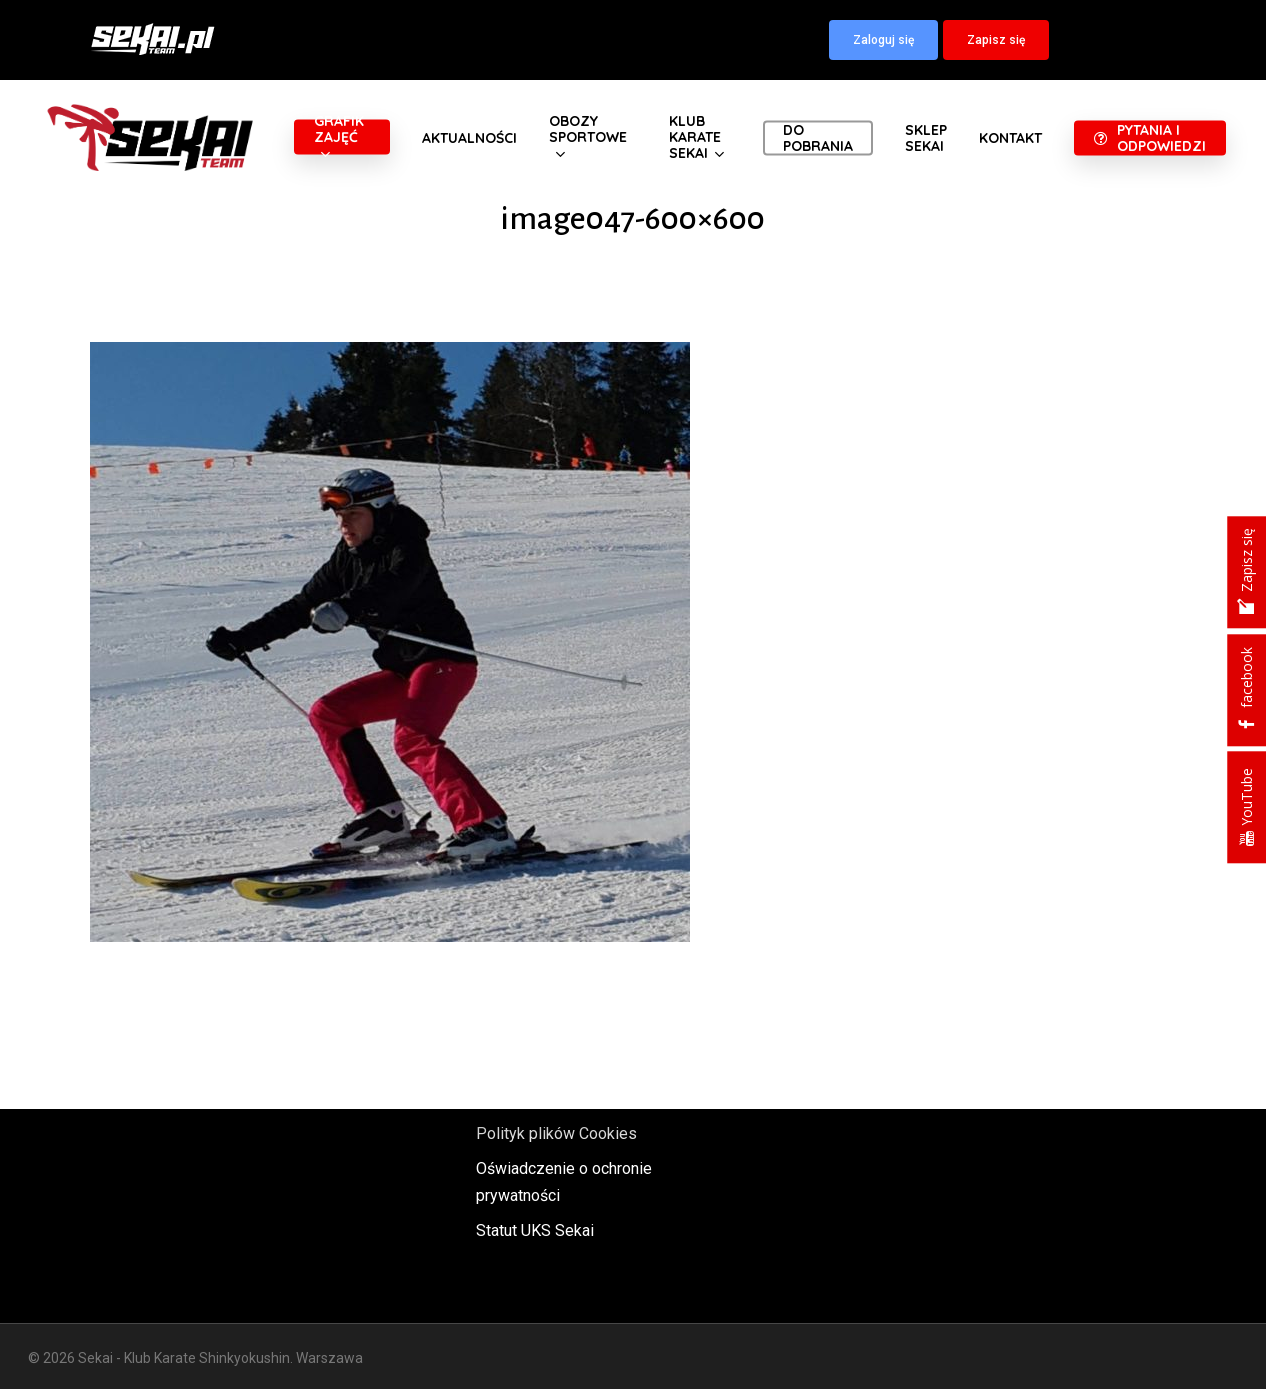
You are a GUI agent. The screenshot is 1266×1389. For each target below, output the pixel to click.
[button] (883, 40)
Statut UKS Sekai (535, 1230)
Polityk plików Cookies (556, 1133)
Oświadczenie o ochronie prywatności (564, 1182)
